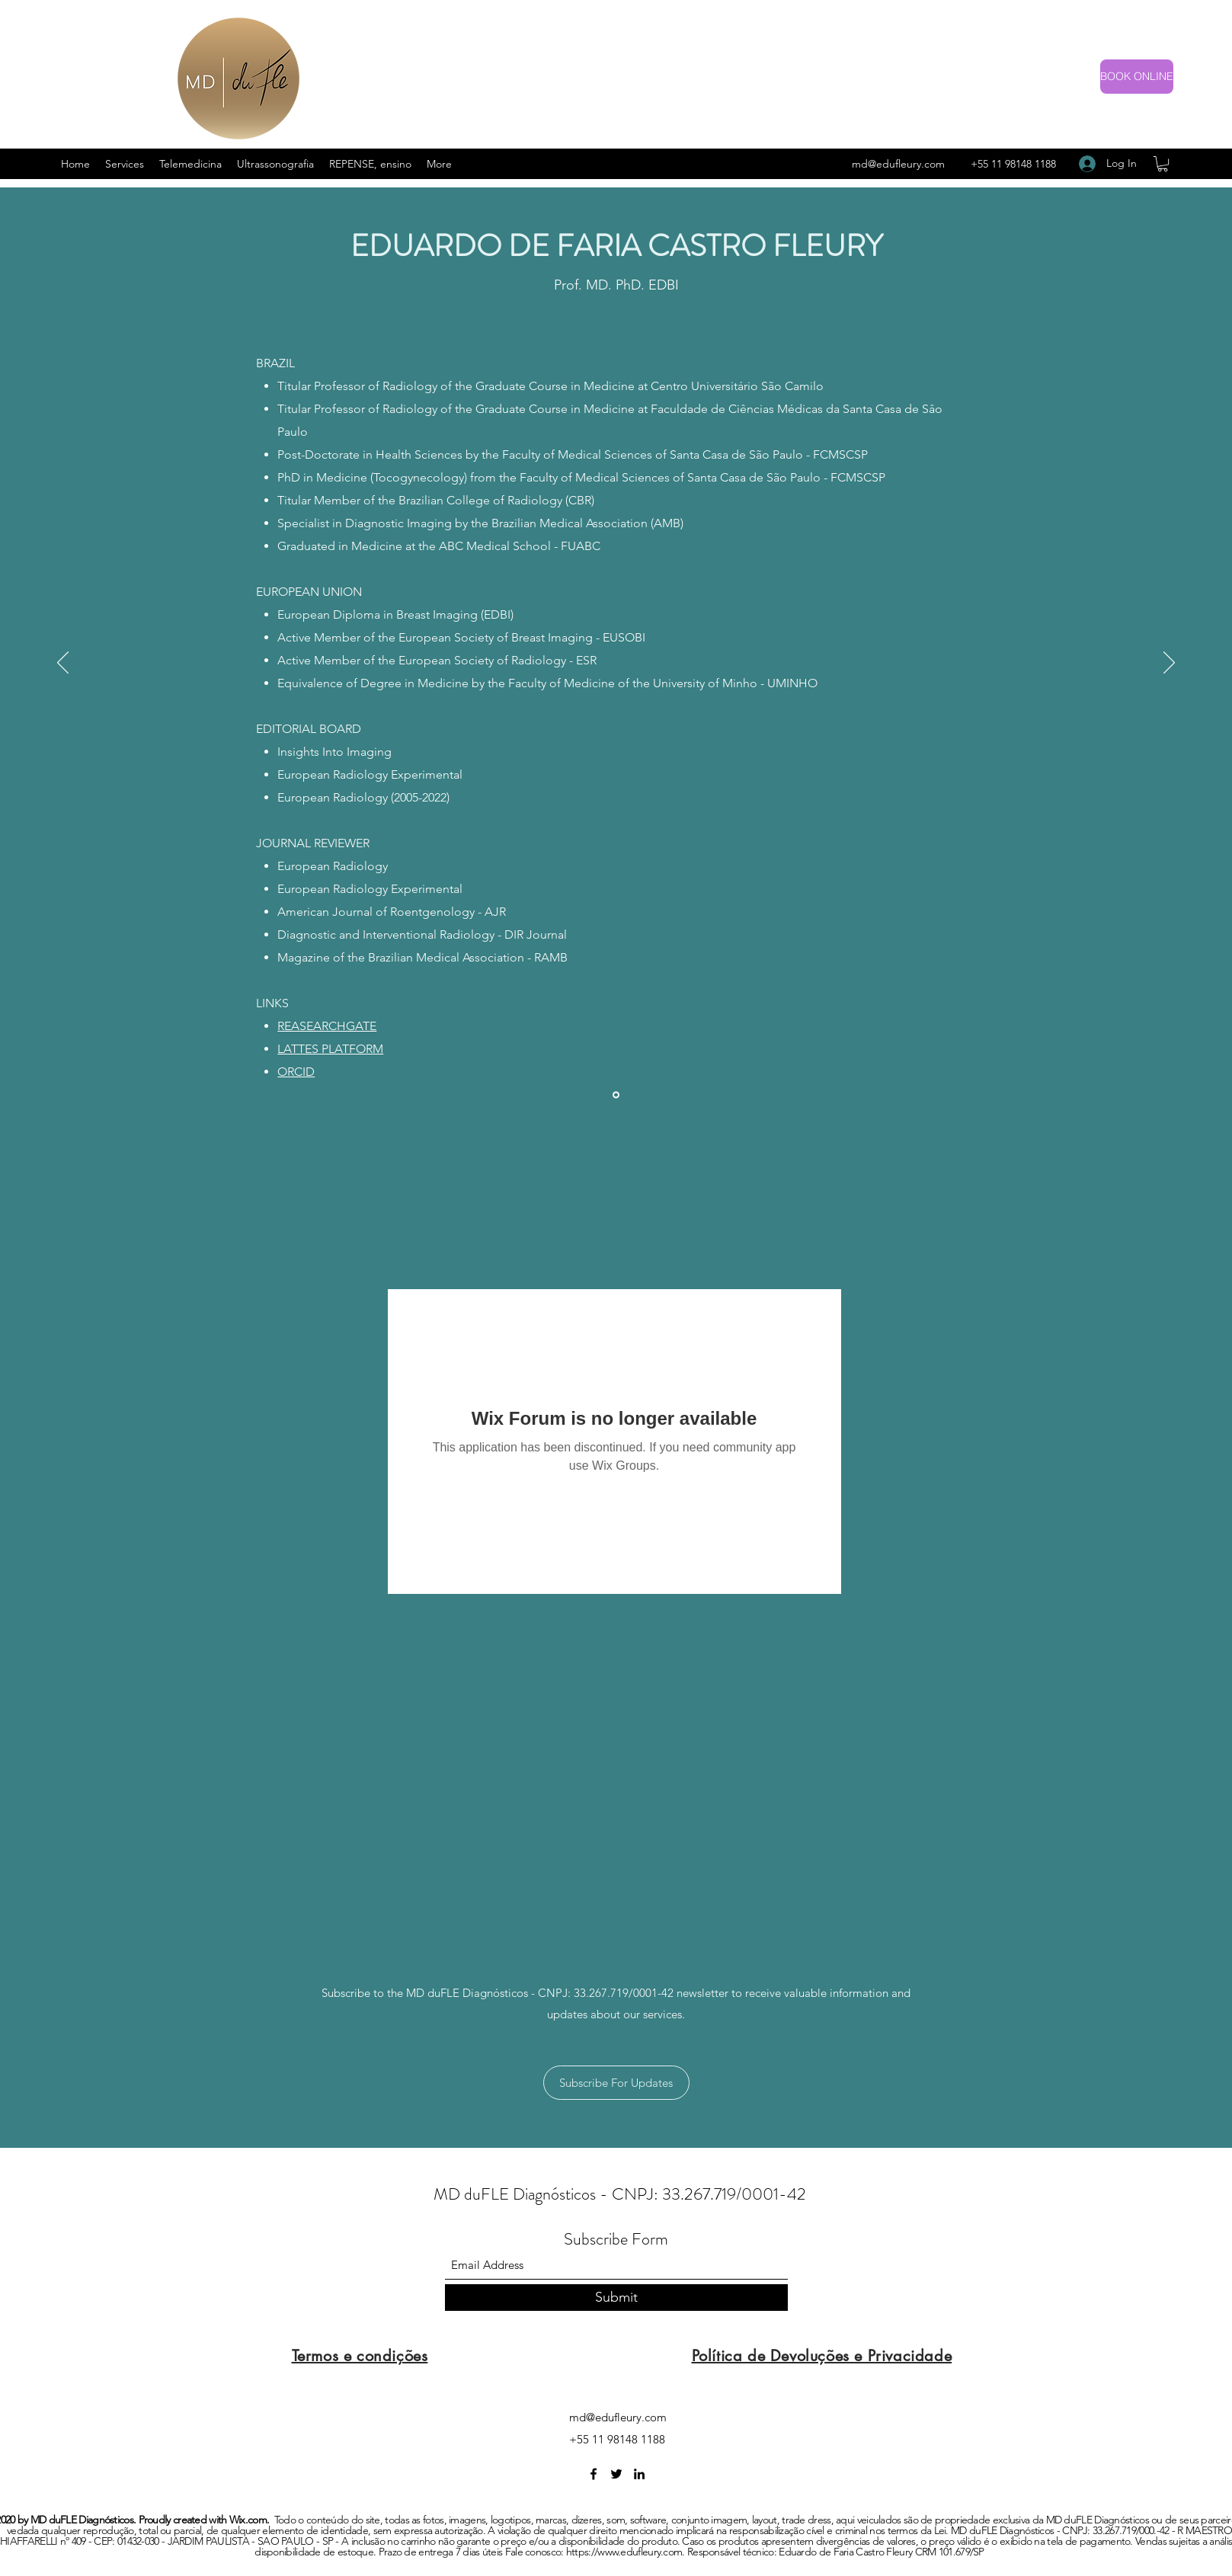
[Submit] (616, 2297)
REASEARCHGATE (326, 1026)
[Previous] (63, 663)
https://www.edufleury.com (624, 2551)
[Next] (1169, 663)
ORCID (296, 1071)
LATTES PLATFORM (330, 1049)
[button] (1163, 163)
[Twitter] (616, 2474)
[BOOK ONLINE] (1136, 76)
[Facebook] (593, 2474)
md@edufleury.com (898, 164)
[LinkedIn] (639, 2474)
